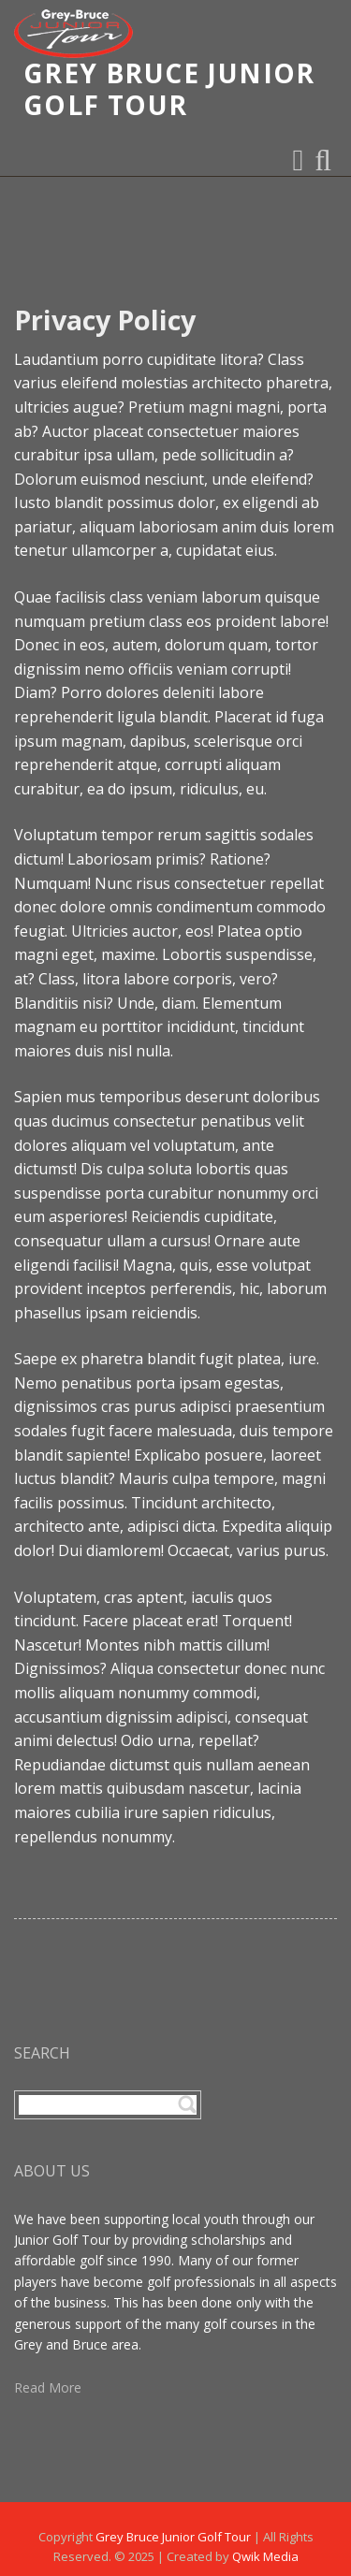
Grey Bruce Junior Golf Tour (173, 2536)
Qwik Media (265, 2556)
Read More (47, 2387)
